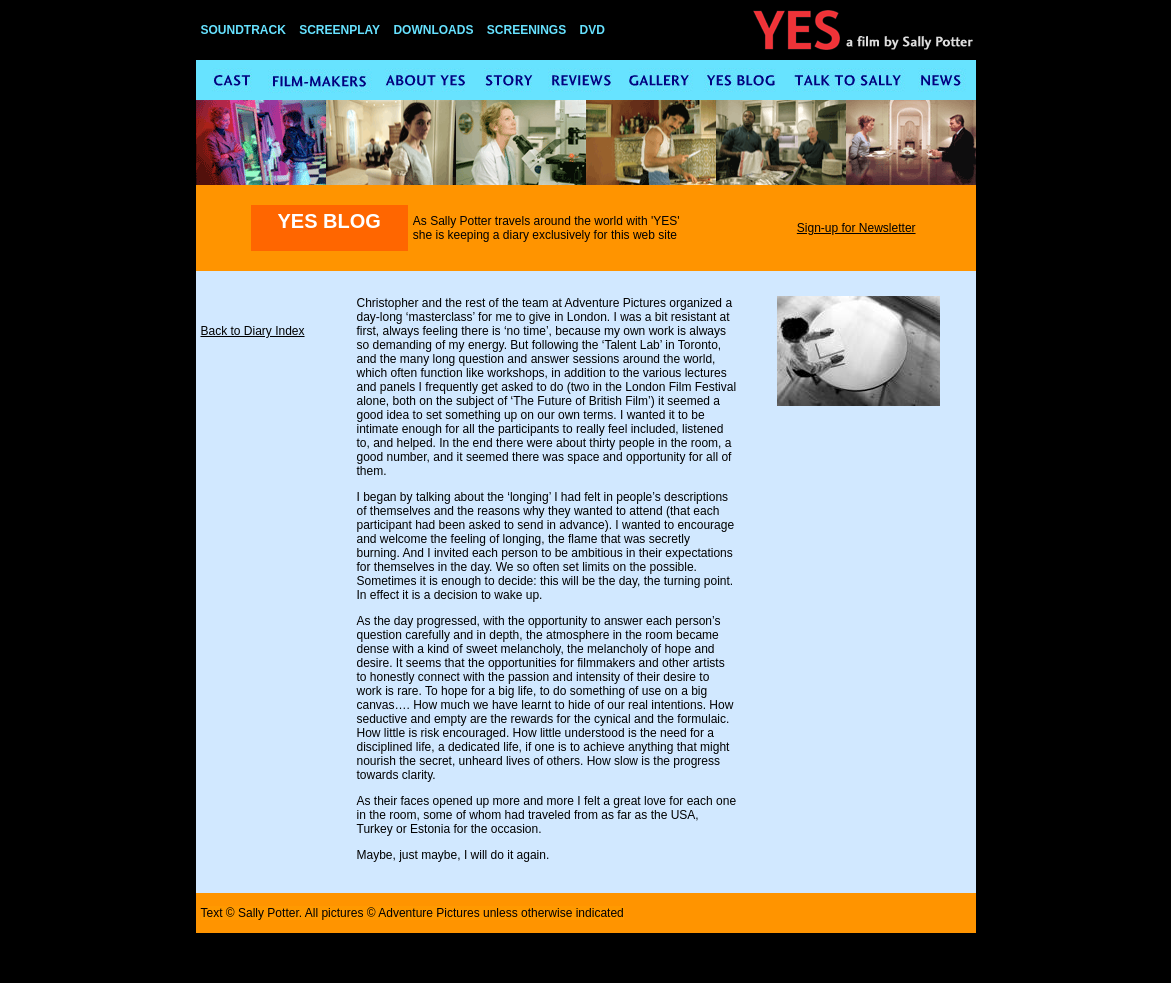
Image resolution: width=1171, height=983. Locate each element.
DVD (592, 30)
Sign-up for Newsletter (856, 228)
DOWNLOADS (433, 30)
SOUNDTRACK (243, 30)
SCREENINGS (526, 30)
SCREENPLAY (339, 30)
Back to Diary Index (253, 331)
